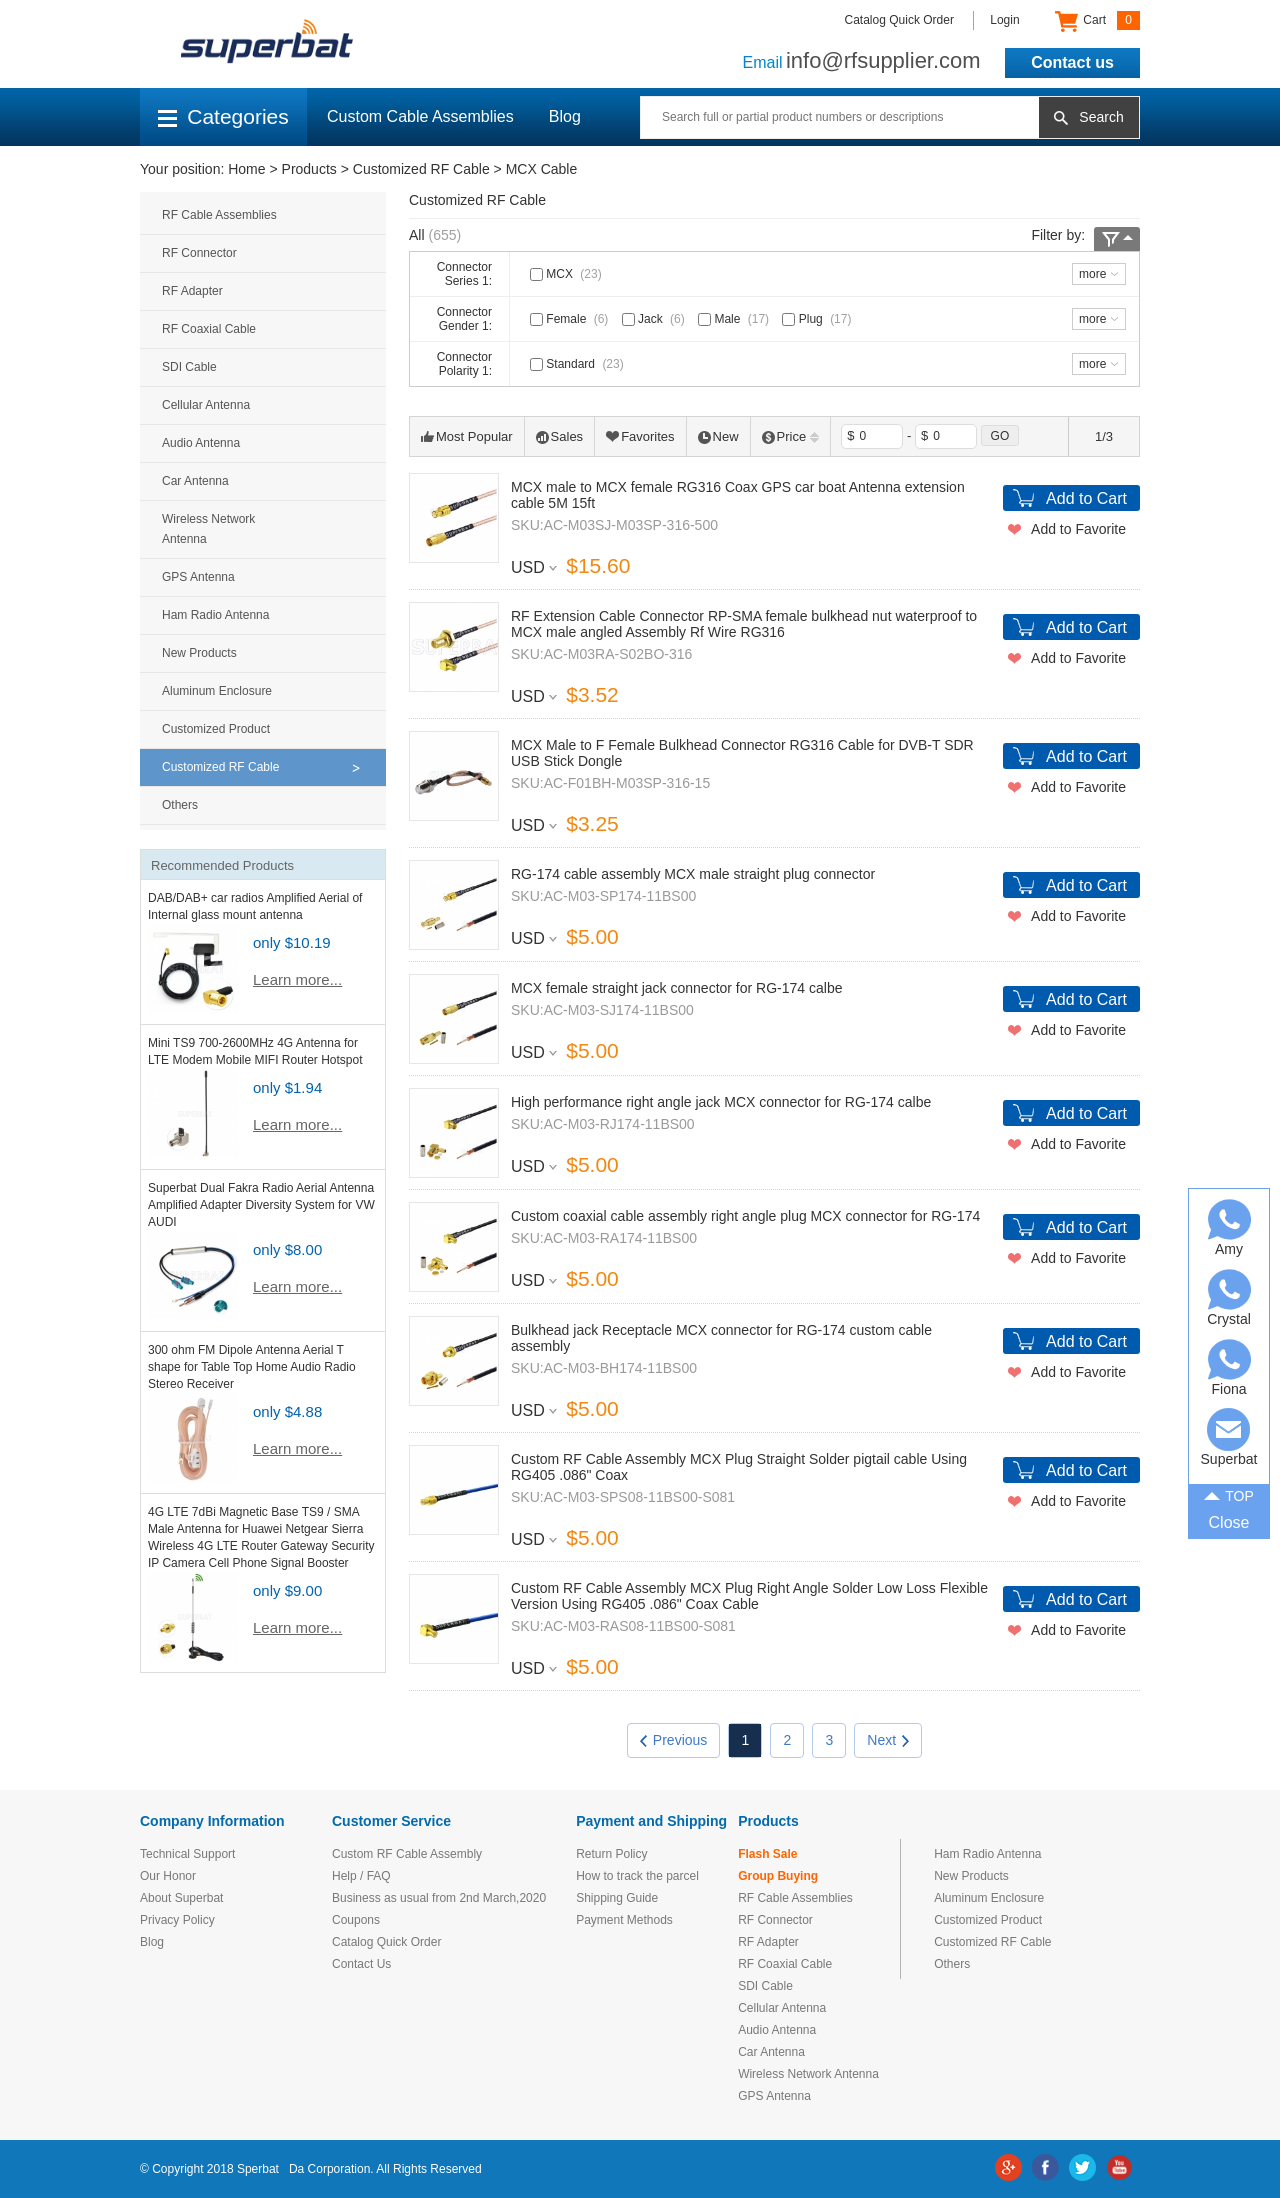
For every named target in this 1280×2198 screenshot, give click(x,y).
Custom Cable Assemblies (420, 116)
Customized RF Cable (421, 169)
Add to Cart (1086, 498)
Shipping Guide (617, 1898)
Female (571, 319)
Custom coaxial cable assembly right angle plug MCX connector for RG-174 (745, 1216)
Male (735, 319)
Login (1004, 20)
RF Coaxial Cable (209, 329)
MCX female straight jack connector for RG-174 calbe (676, 988)
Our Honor (168, 1876)
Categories (223, 116)
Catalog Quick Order (899, 20)
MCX (568, 274)
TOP (1229, 1494)
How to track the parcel (637, 1876)
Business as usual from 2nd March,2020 (439, 1898)
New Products (199, 653)
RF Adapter (192, 291)
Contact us (1072, 62)
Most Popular (467, 436)
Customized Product (216, 729)
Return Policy (611, 1854)
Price (791, 436)
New (718, 436)
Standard (579, 364)
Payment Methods (624, 1920)
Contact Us (361, 1964)
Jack (655, 319)
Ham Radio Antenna (215, 615)
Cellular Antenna (206, 405)
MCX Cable (542, 169)
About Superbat (181, 1898)
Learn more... (297, 979)
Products (309, 169)
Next (888, 1740)
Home (246, 169)
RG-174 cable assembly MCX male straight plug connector (693, 874)
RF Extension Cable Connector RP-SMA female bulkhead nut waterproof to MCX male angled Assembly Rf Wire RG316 (744, 624)
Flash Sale (767, 1854)
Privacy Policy (177, 1920)
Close (1229, 1522)
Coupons (356, 1920)
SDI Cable (189, 367)
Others (180, 805)
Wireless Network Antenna (208, 529)
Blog (565, 116)
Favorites (640, 436)
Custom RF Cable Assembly (407, 1854)
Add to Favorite (1078, 529)
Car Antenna (195, 481)
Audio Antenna (201, 443)
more (1092, 274)
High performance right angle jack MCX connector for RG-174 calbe (721, 1102)
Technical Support (187, 1854)
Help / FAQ (361, 1876)
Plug (818, 319)
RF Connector (199, 253)
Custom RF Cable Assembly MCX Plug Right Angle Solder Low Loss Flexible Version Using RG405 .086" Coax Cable (749, 1596)
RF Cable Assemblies (219, 215)
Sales (560, 436)
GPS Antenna (198, 577)
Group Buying (778, 1876)
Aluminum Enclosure (217, 691)
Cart (1097, 21)
